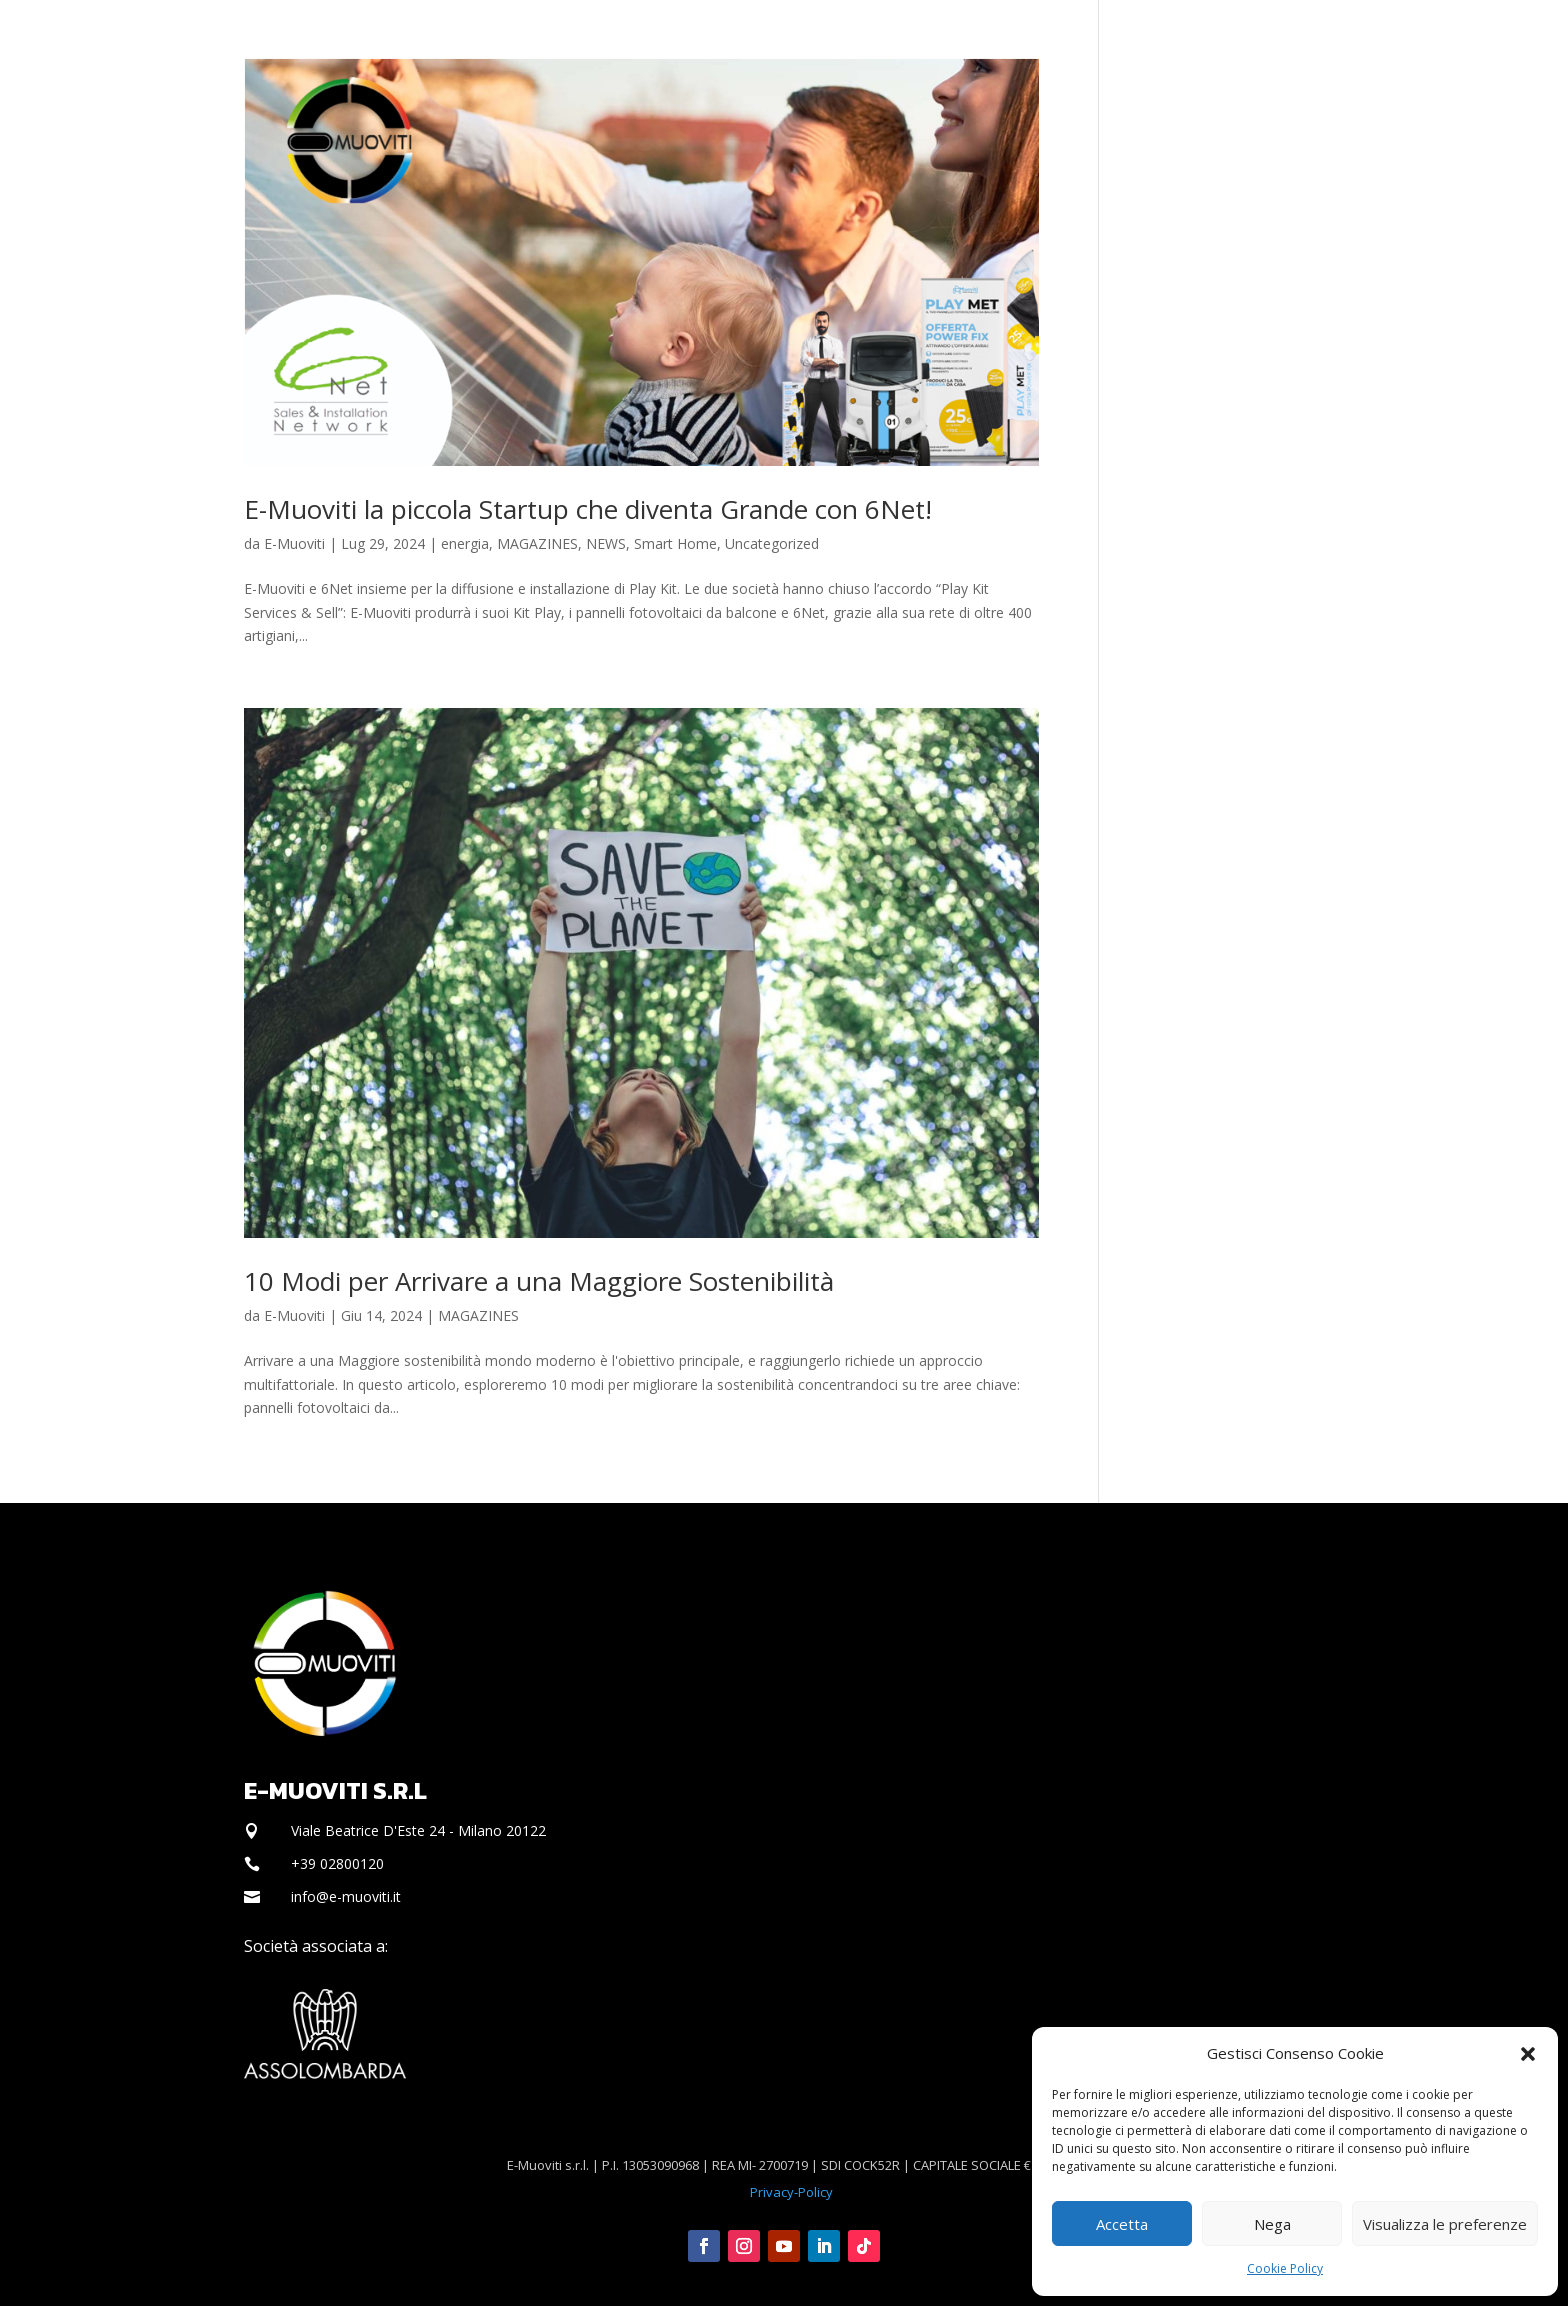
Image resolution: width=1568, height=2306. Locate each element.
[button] (1528, 2054)
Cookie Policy (1285, 2268)
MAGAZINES (537, 543)
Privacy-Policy (791, 2192)
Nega (1272, 2224)
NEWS (606, 543)
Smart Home (675, 543)
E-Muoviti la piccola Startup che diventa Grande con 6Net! (588, 509)
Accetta (1122, 2224)
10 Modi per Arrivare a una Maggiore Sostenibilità (539, 1281)
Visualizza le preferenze (1445, 2224)
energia (465, 543)
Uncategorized (772, 543)
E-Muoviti (294, 543)
